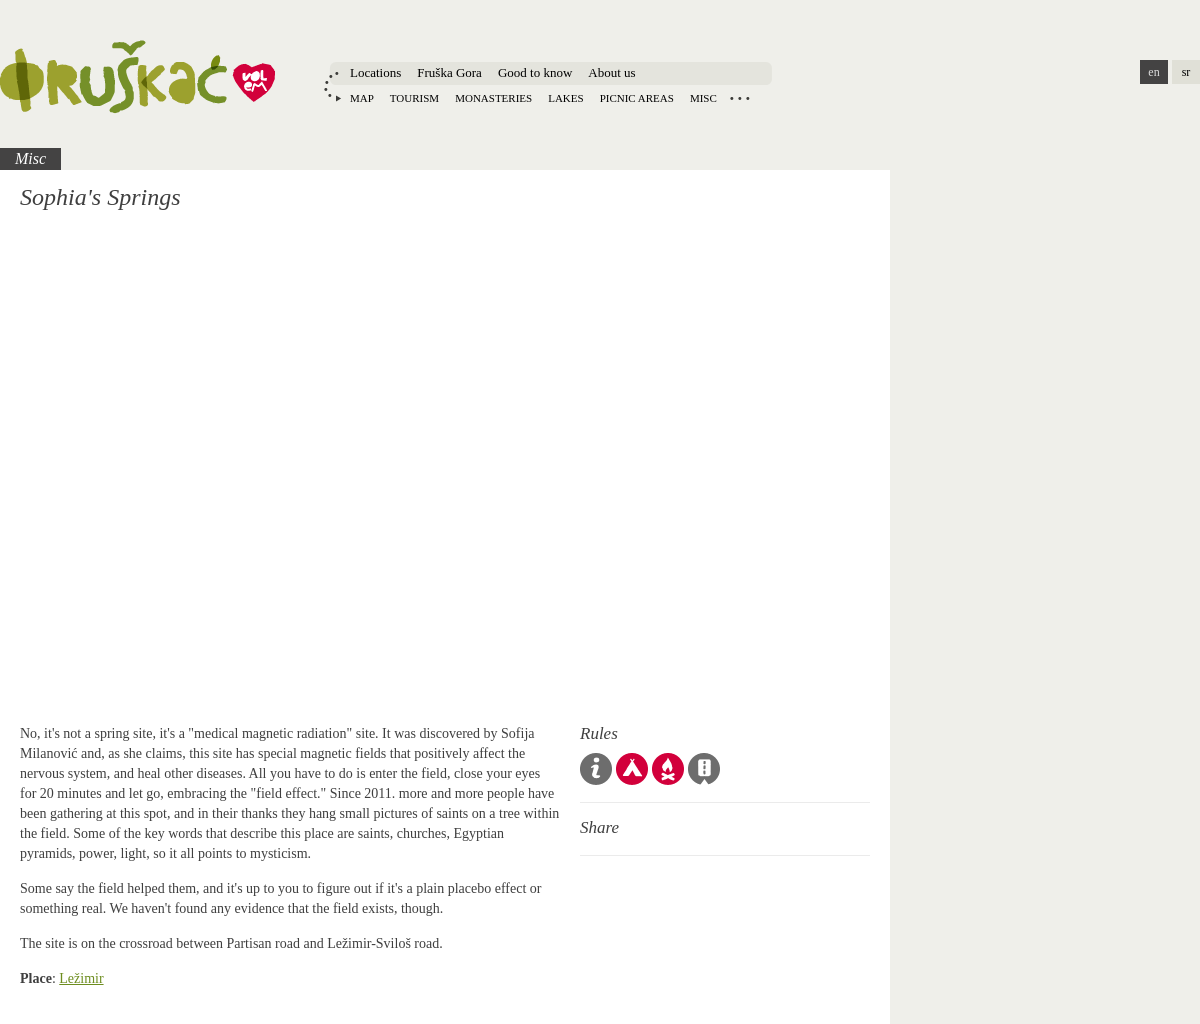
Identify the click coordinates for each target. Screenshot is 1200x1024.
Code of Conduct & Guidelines (596, 769)
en (1153, 72)
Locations (375, 72)
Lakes (565, 98)
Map (362, 98)
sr (1186, 72)
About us (611, 72)
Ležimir (81, 978)
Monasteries (493, 98)
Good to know (535, 72)
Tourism (414, 98)
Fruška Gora (449, 72)
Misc (703, 98)
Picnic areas (637, 98)
